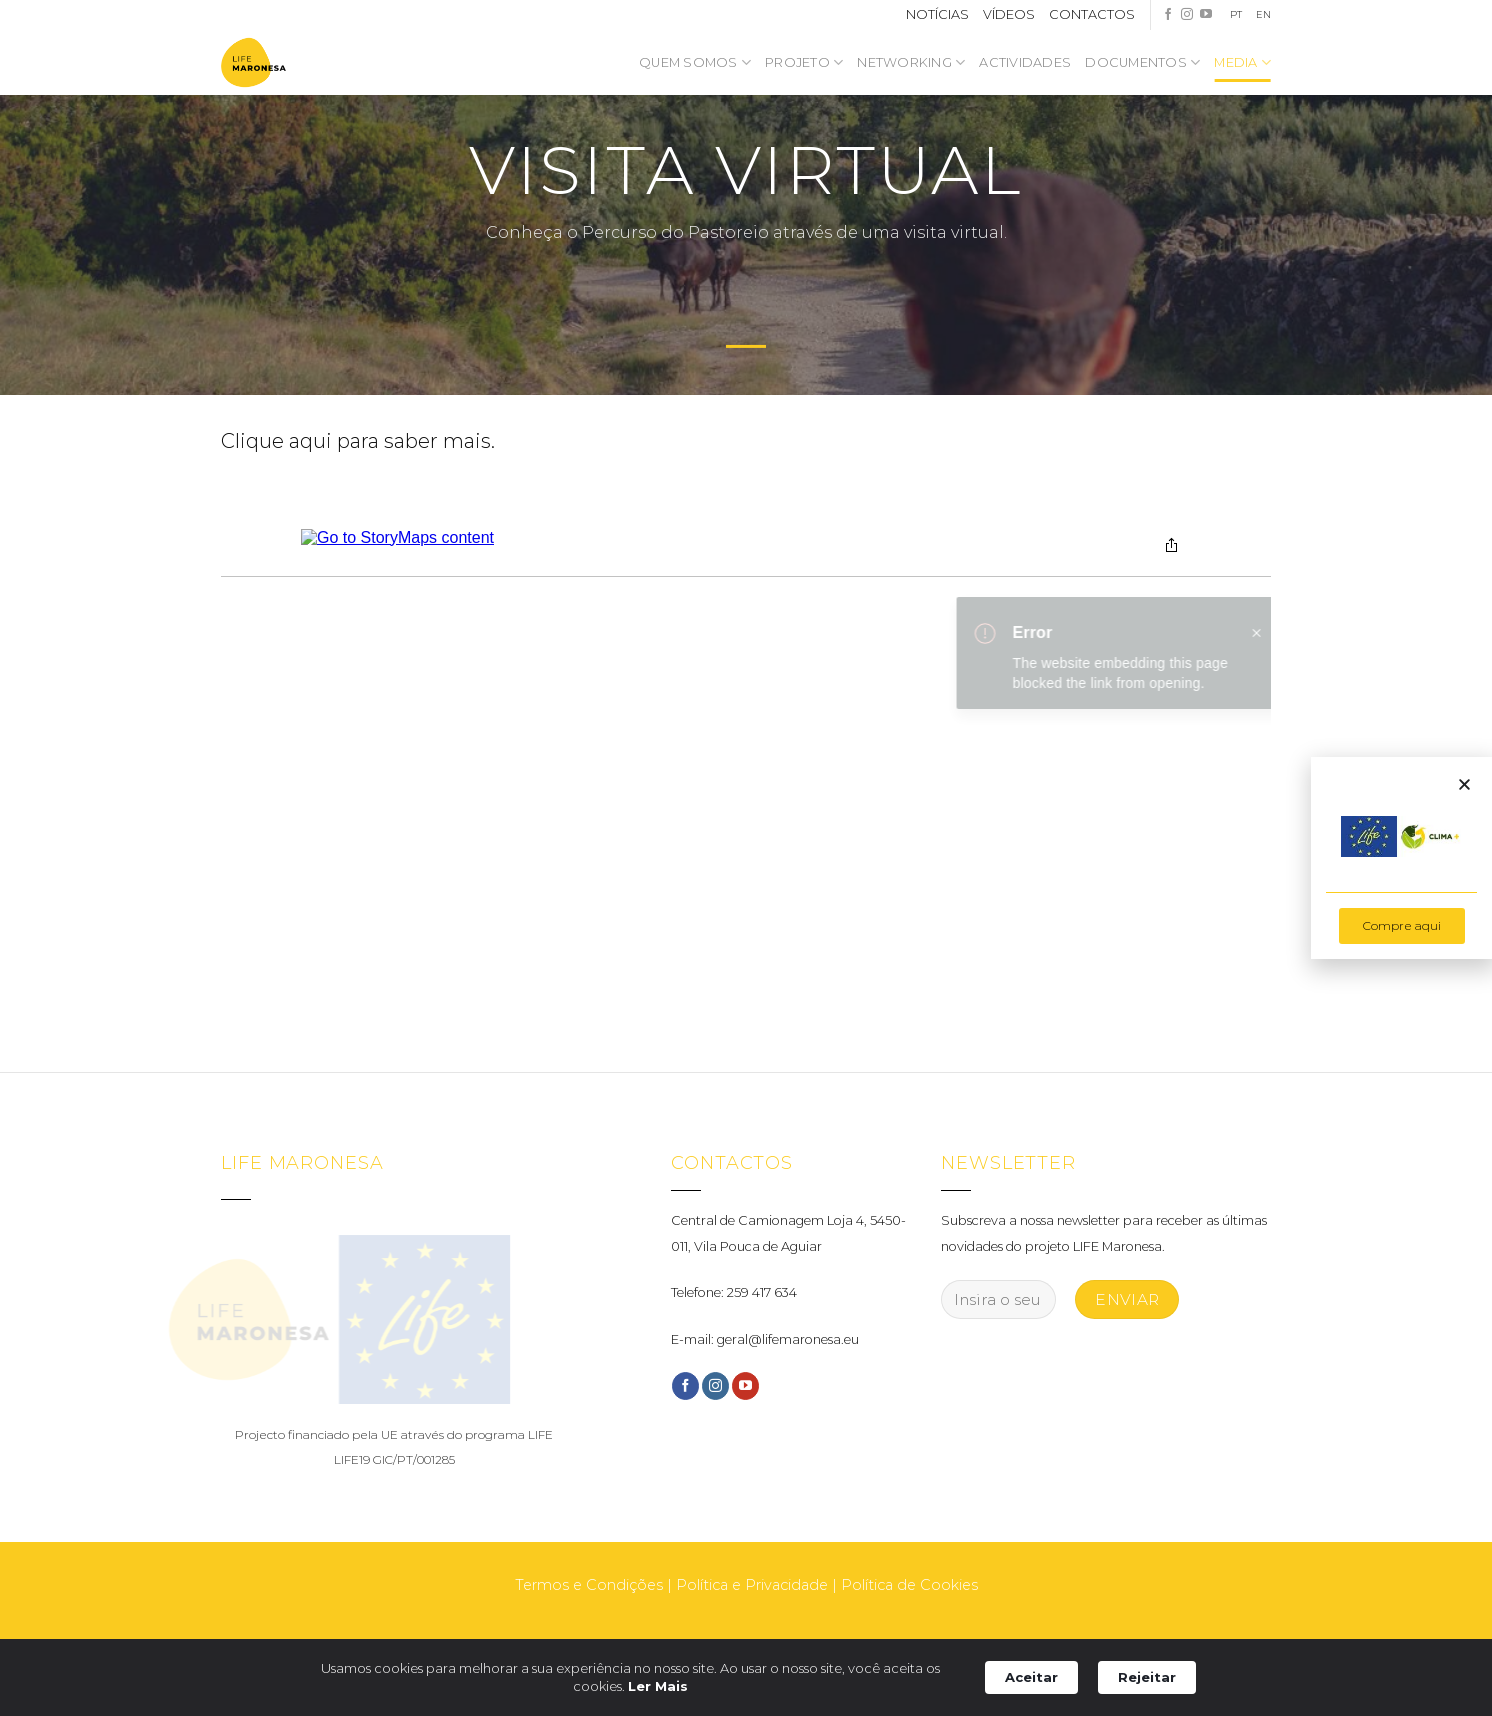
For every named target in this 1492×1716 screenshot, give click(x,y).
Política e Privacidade (752, 1585)
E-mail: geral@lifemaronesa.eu (765, 1339)
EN (1263, 14)
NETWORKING (911, 62)
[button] (1464, 784)
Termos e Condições (589, 1585)
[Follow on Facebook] (1168, 15)
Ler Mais (658, 1686)
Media (1242, 62)
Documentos (1142, 62)
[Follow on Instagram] (1187, 15)
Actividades (1025, 62)
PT (1236, 14)
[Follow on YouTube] (1206, 15)
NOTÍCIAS (937, 14)
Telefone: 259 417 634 (734, 1292)
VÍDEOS (1009, 14)
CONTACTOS (1092, 14)
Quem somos (695, 62)
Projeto (804, 62)
